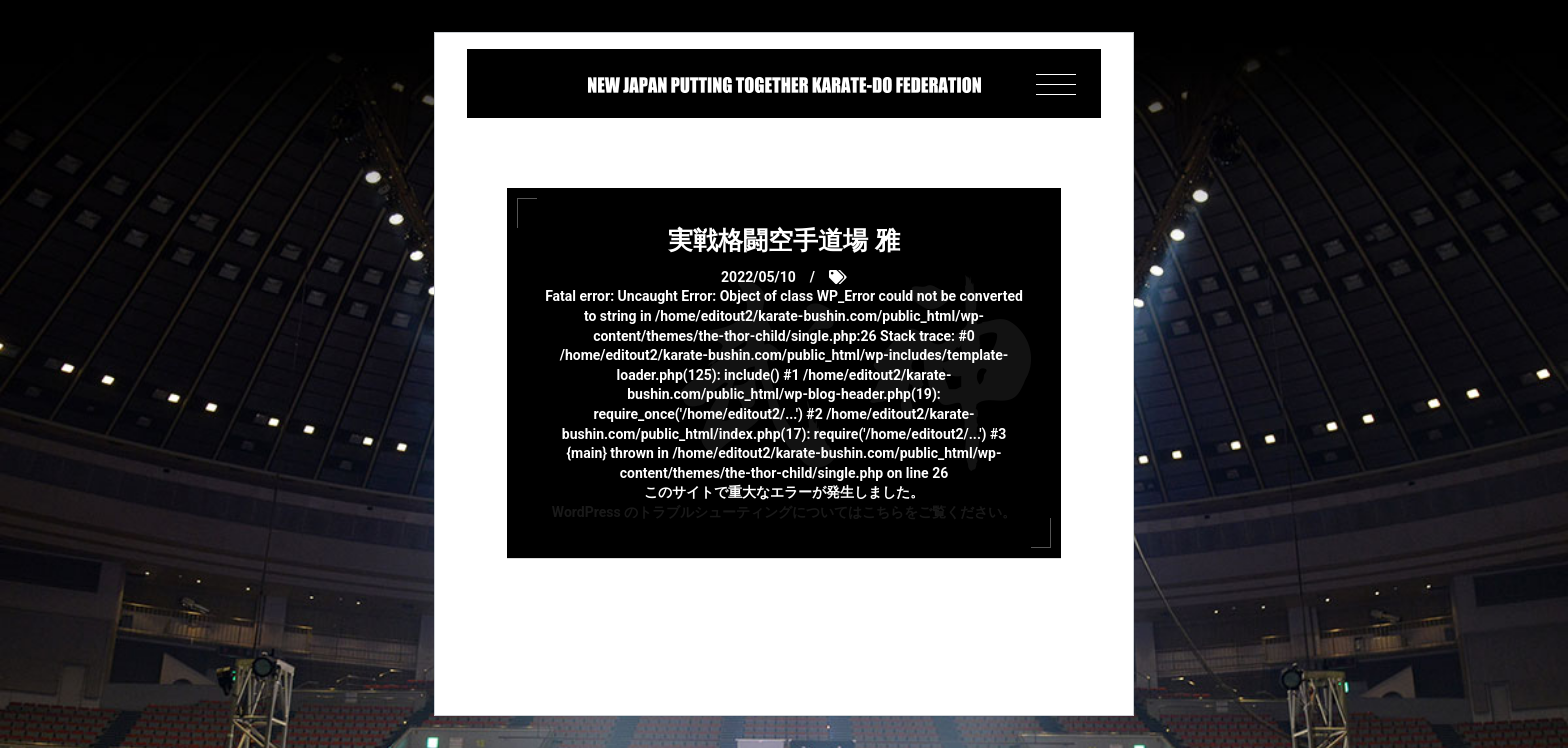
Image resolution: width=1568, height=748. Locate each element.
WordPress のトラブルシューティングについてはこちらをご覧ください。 (784, 512)
